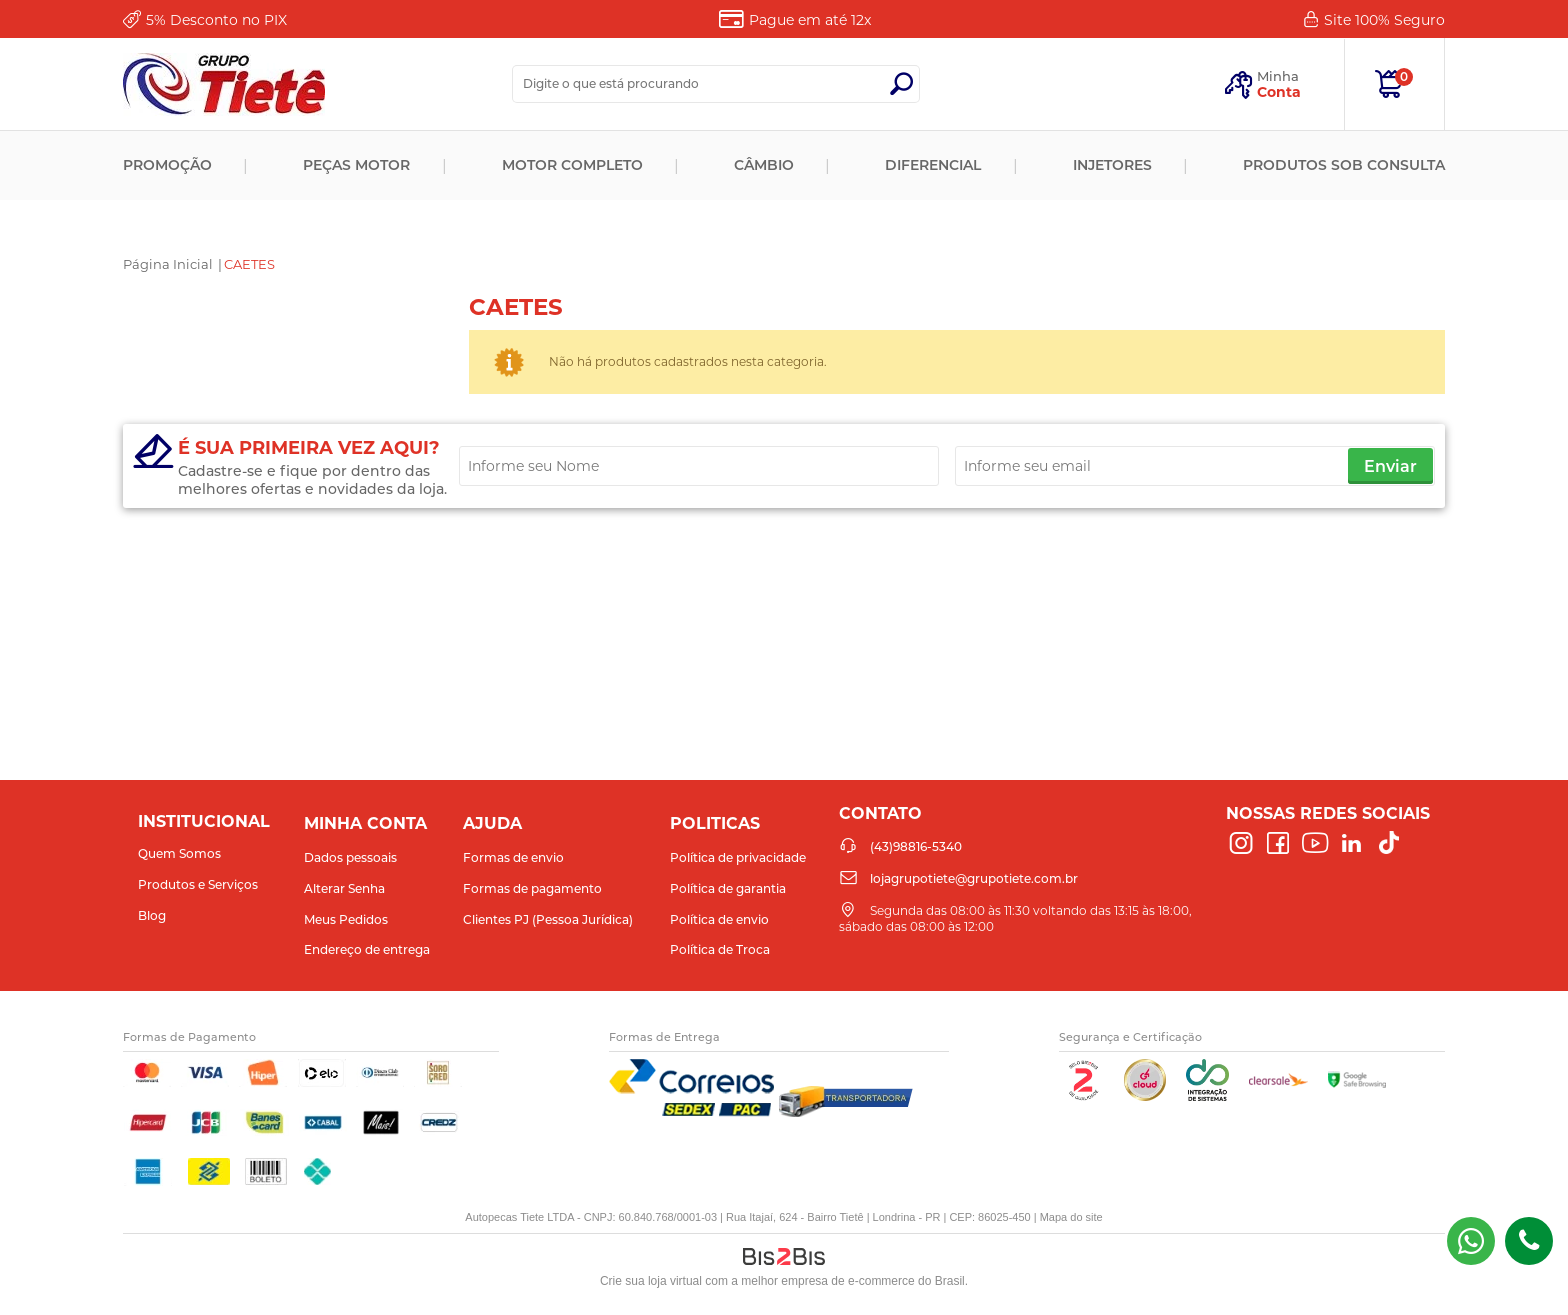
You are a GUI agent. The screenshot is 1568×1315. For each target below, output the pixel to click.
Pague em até (810, 20)
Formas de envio (513, 857)
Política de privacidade (738, 857)
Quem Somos (179, 853)
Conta (1279, 92)
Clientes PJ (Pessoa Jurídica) (548, 919)
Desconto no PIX (216, 20)
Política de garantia (728, 888)
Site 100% (1384, 20)
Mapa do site (1071, 1217)
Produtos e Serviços (198, 884)
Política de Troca (720, 949)
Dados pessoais (350, 857)
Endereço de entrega (367, 949)
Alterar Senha (344, 888)
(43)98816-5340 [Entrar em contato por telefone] (1529, 1241)
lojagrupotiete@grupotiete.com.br (974, 878)
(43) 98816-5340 (1471, 1241)
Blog (152, 915)
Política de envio (719, 919)
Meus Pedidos (346, 919)
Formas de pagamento (532, 888)
